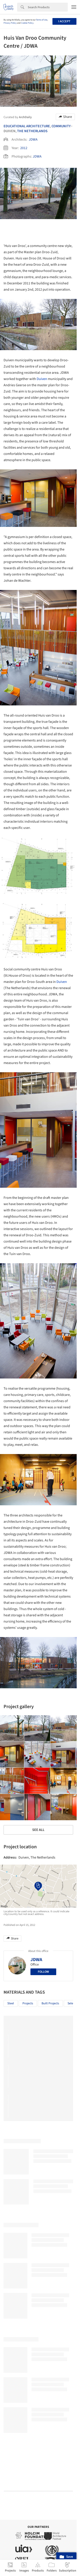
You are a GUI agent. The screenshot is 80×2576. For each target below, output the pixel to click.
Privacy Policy (10, 23)
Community (61, 126)
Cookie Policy (27, 23)
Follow (43, 1972)
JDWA (33, 139)
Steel (10, 2003)
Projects (27, 2003)
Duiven (42, 378)
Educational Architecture (27, 126)
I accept (64, 21)
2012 (23, 148)
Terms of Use (41, 19)
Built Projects (50, 2003)
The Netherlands (32, 131)
